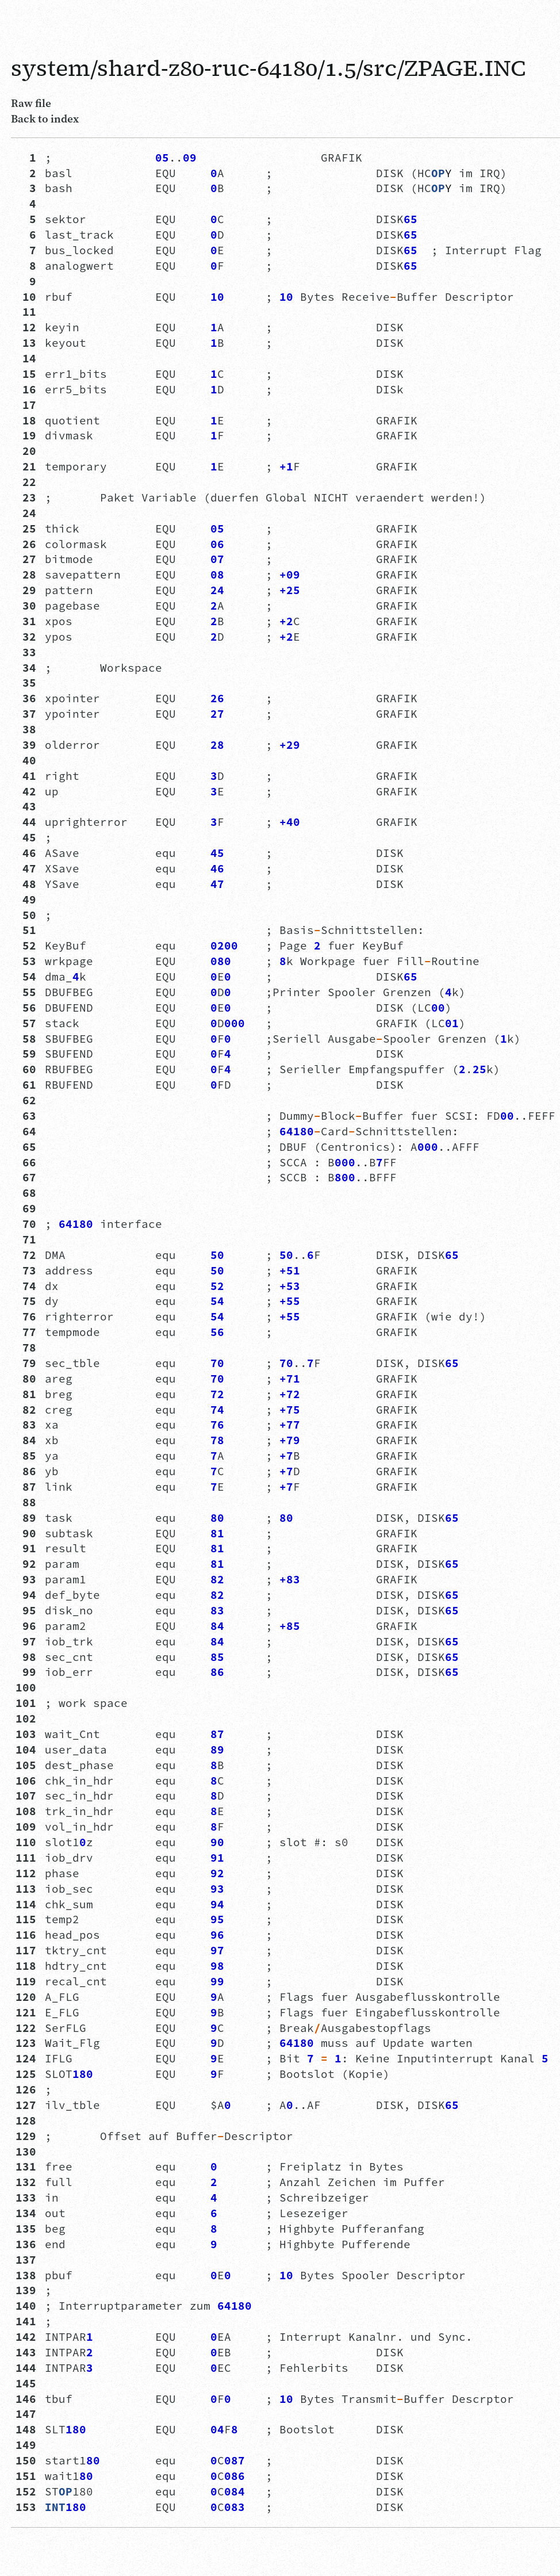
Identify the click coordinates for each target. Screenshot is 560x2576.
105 (26, 1765)
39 (26, 745)
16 (26, 389)
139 (26, 2290)
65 (26, 1147)
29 (26, 590)
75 (26, 1301)
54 (26, 976)
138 (26, 2275)
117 (26, 1950)
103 (26, 1734)
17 (26, 405)
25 (26, 528)
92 (26, 1564)
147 (26, 2414)
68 (26, 1193)
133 (26, 2197)
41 (26, 776)
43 (26, 806)
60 (26, 1069)
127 (26, 2105)
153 (26, 2507)
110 (26, 1842)
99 (26, 1672)
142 (26, 2337)
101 (26, 1703)
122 (26, 2028)
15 (26, 374)
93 (26, 1579)
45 (26, 837)
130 (26, 2151)
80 (26, 1378)
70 (26, 1224)
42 (26, 791)
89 (26, 1518)
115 (26, 1919)
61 (26, 1085)
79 (26, 1363)
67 (26, 1177)
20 (26, 451)
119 (26, 1981)
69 (26, 1208)
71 (26, 1239)
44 (26, 822)
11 (26, 312)
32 (26, 637)
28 (26, 574)
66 (26, 1162)
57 (26, 1023)
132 (26, 2182)
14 (26, 358)
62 (26, 1100)
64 (26, 1131)
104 (26, 1749)
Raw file (31, 102)
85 (26, 1456)
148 (26, 2429)
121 (26, 2012)
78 (26, 1347)
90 (26, 1533)
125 (26, 2074)
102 (26, 1718)
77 (26, 1332)
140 (26, 2306)
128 (26, 2120)
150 (26, 2460)
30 (26, 606)
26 (26, 544)
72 (26, 1255)
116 (26, 1935)
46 (26, 853)
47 (26, 868)
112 (26, 1873)
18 (26, 420)
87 (26, 1487)
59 (26, 1054)
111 (26, 1858)
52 (26, 945)
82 (26, 1410)
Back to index (45, 118)
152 (26, 2491)
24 (26, 513)
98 (26, 1657)
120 (26, 1997)
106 (26, 1780)
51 (26, 930)
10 (26, 297)
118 (26, 1966)
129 (26, 2136)
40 (26, 760)
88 (26, 1502)
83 (26, 1424)
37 (26, 714)
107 (26, 1795)
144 (26, 2368)
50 (26, 915)
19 (26, 435)
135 (26, 2229)
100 (26, 1687)
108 (26, 1811)
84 (26, 1440)
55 (26, 992)
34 (26, 668)
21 (26, 466)
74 (26, 1286)
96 (26, 1626)
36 (26, 698)
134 (26, 2213)
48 (26, 884)
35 (26, 683)
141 (26, 2321)
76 (26, 1316)
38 (26, 729)
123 (26, 2043)
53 (26, 961)
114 (26, 1904)
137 (26, 2260)
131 (26, 2166)
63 (26, 1116)
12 (26, 327)
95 (26, 1610)
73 (26, 1270)
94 (26, 1595)
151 (26, 2476)
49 (26, 899)
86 (26, 1471)
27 (26, 559)
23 (26, 497)
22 (26, 482)
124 (26, 2058)
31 (26, 621)
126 (26, 2089)
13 (26, 343)
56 (26, 1008)
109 (26, 1827)
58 (26, 1039)
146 (26, 2399)
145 (26, 2383)
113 (26, 1889)
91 (26, 1548)
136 (26, 2244)
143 (26, 2352)
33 (26, 652)
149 (26, 2445)
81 (26, 1394)
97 (26, 1641)
